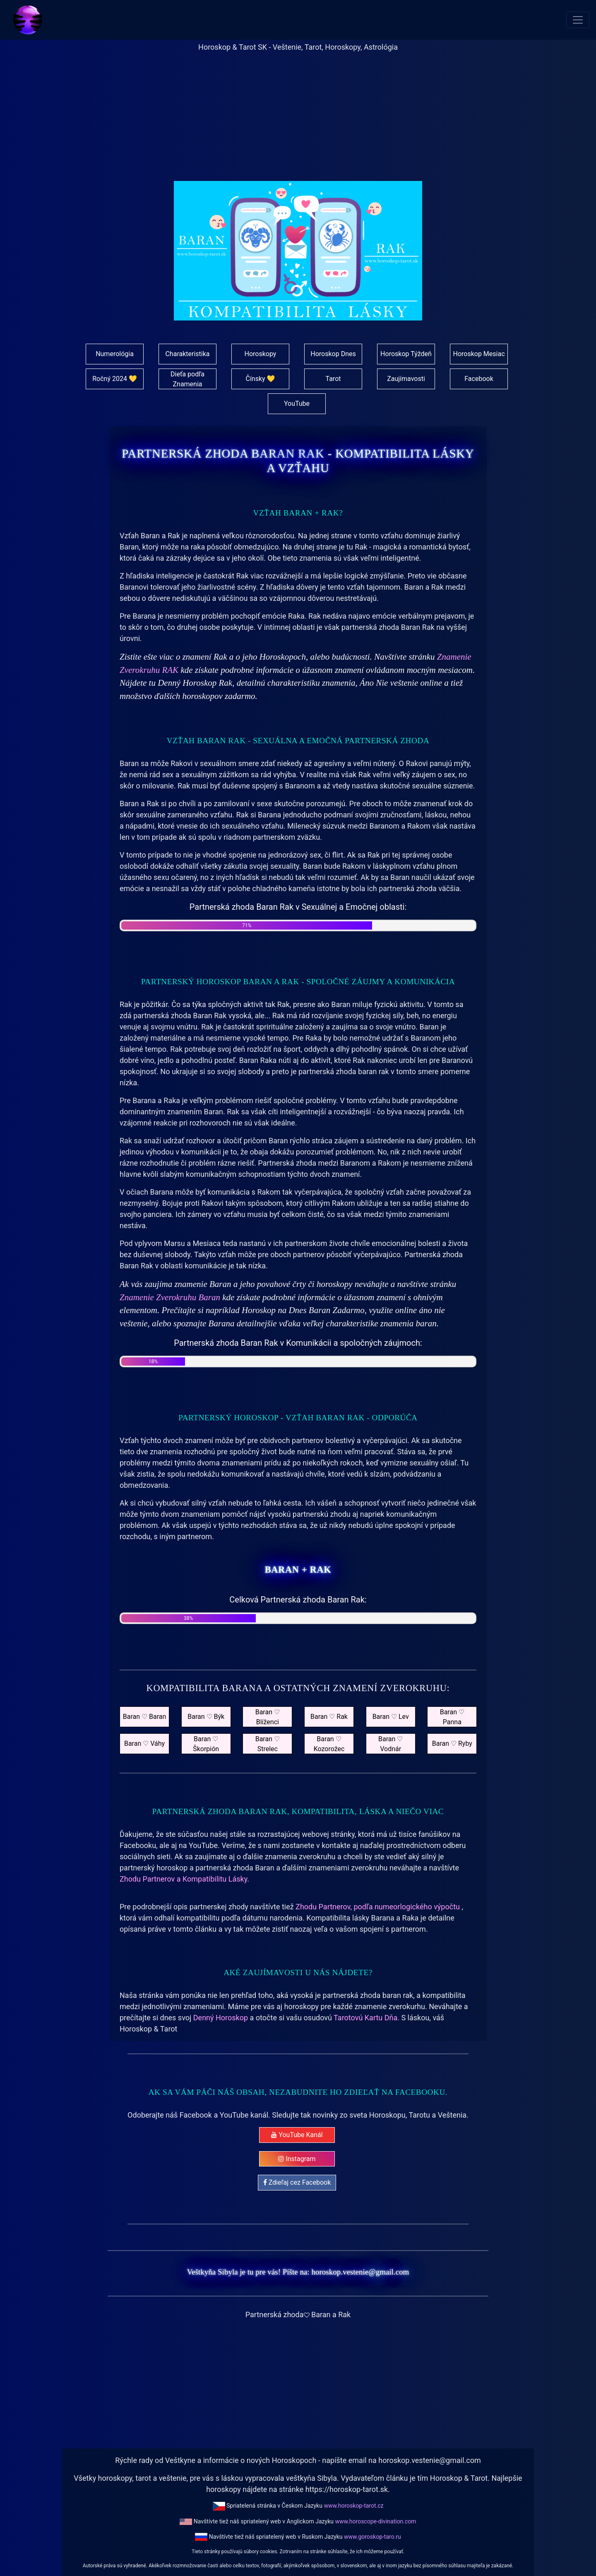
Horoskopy (260, 354)
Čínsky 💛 (260, 379)
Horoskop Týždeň (406, 354)
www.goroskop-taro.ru (372, 2536)
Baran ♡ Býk (205, 1717)
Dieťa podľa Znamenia (187, 379)
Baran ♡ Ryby (452, 1743)
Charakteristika (187, 354)
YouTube (297, 403)
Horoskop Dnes (333, 354)
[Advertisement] (298, 123)
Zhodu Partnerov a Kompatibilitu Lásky (183, 1879)
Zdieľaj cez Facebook (297, 2182)
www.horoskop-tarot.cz (353, 2505)
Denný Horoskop (220, 2017)
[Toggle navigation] (577, 20)
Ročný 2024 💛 (114, 379)
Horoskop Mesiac (479, 354)
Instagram (296, 2159)
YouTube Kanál (296, 2135)
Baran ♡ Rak (329, 1717)
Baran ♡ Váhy (144, 1743)
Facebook (478, 379)
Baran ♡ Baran (144, 1717)
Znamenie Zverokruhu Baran (171, 1297)
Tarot (333, 379)
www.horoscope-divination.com (375, 2521)
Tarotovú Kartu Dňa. (366, 2017)
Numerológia (115, 354)
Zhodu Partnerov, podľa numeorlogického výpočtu (378, 1906)
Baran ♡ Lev (390, 1717)
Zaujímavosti (406, 379)
